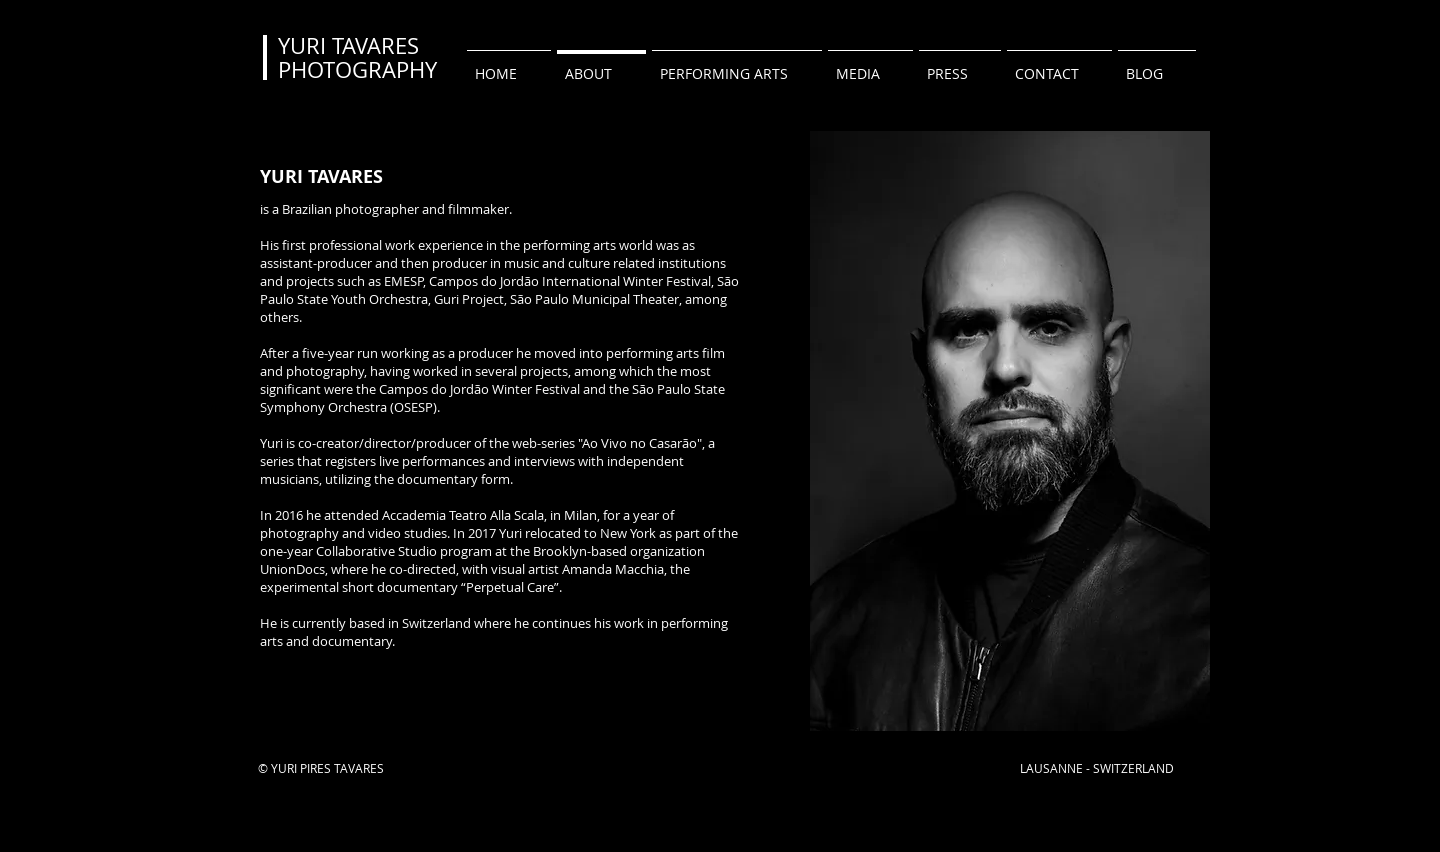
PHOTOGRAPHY (357, 69)
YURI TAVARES (348, 45)
